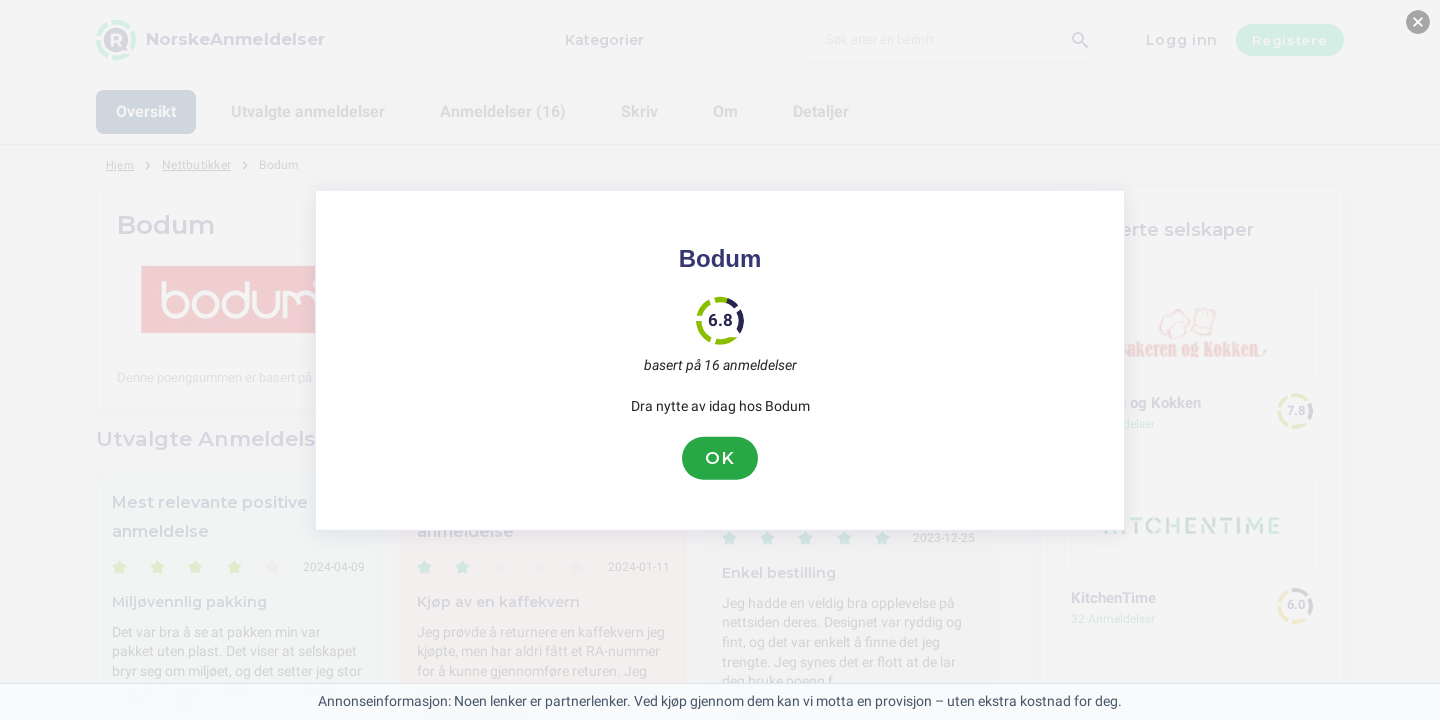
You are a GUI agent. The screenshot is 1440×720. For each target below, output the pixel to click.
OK (720, 458)
